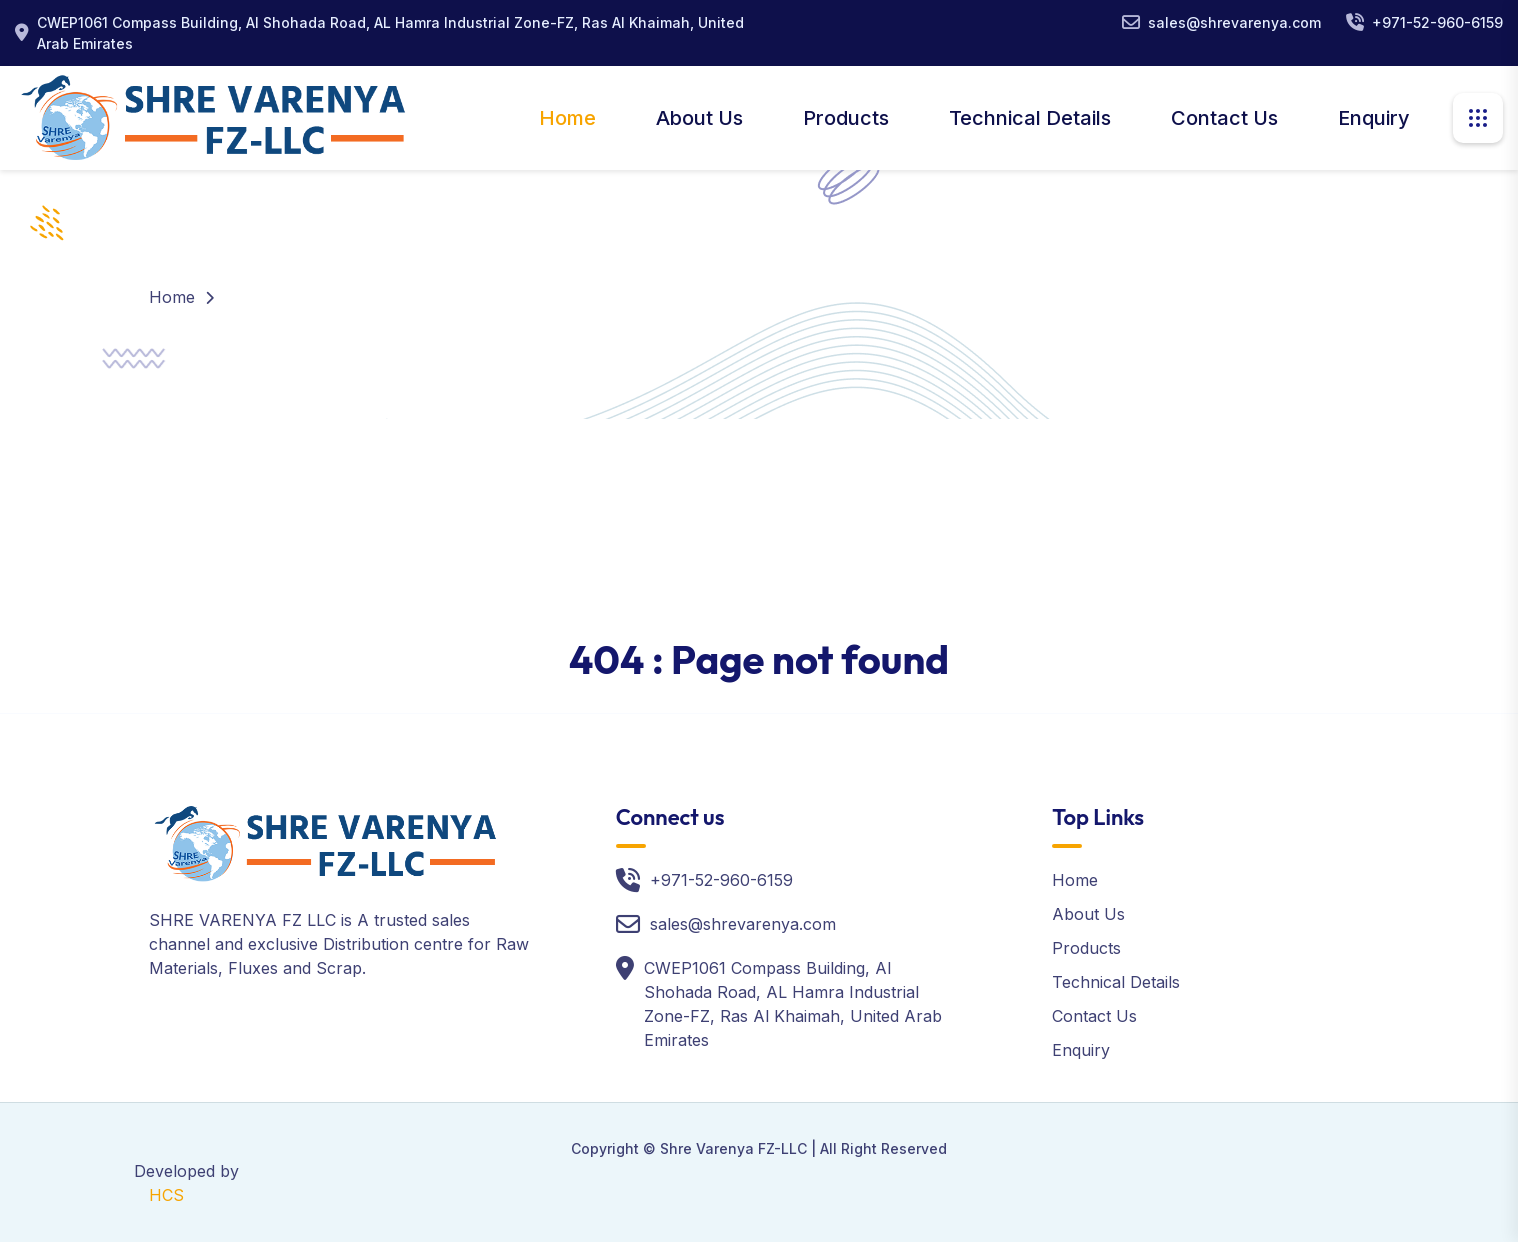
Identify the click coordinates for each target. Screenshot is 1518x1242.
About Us (699, 118)
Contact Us (1224, 118)
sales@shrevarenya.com (1234, 22)
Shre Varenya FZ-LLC (733, 1148)
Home (567, 118)
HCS (166, 1195)
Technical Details (1030, 118)
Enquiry (1374, 118)
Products (846, 118)
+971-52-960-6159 (1437, 22)
